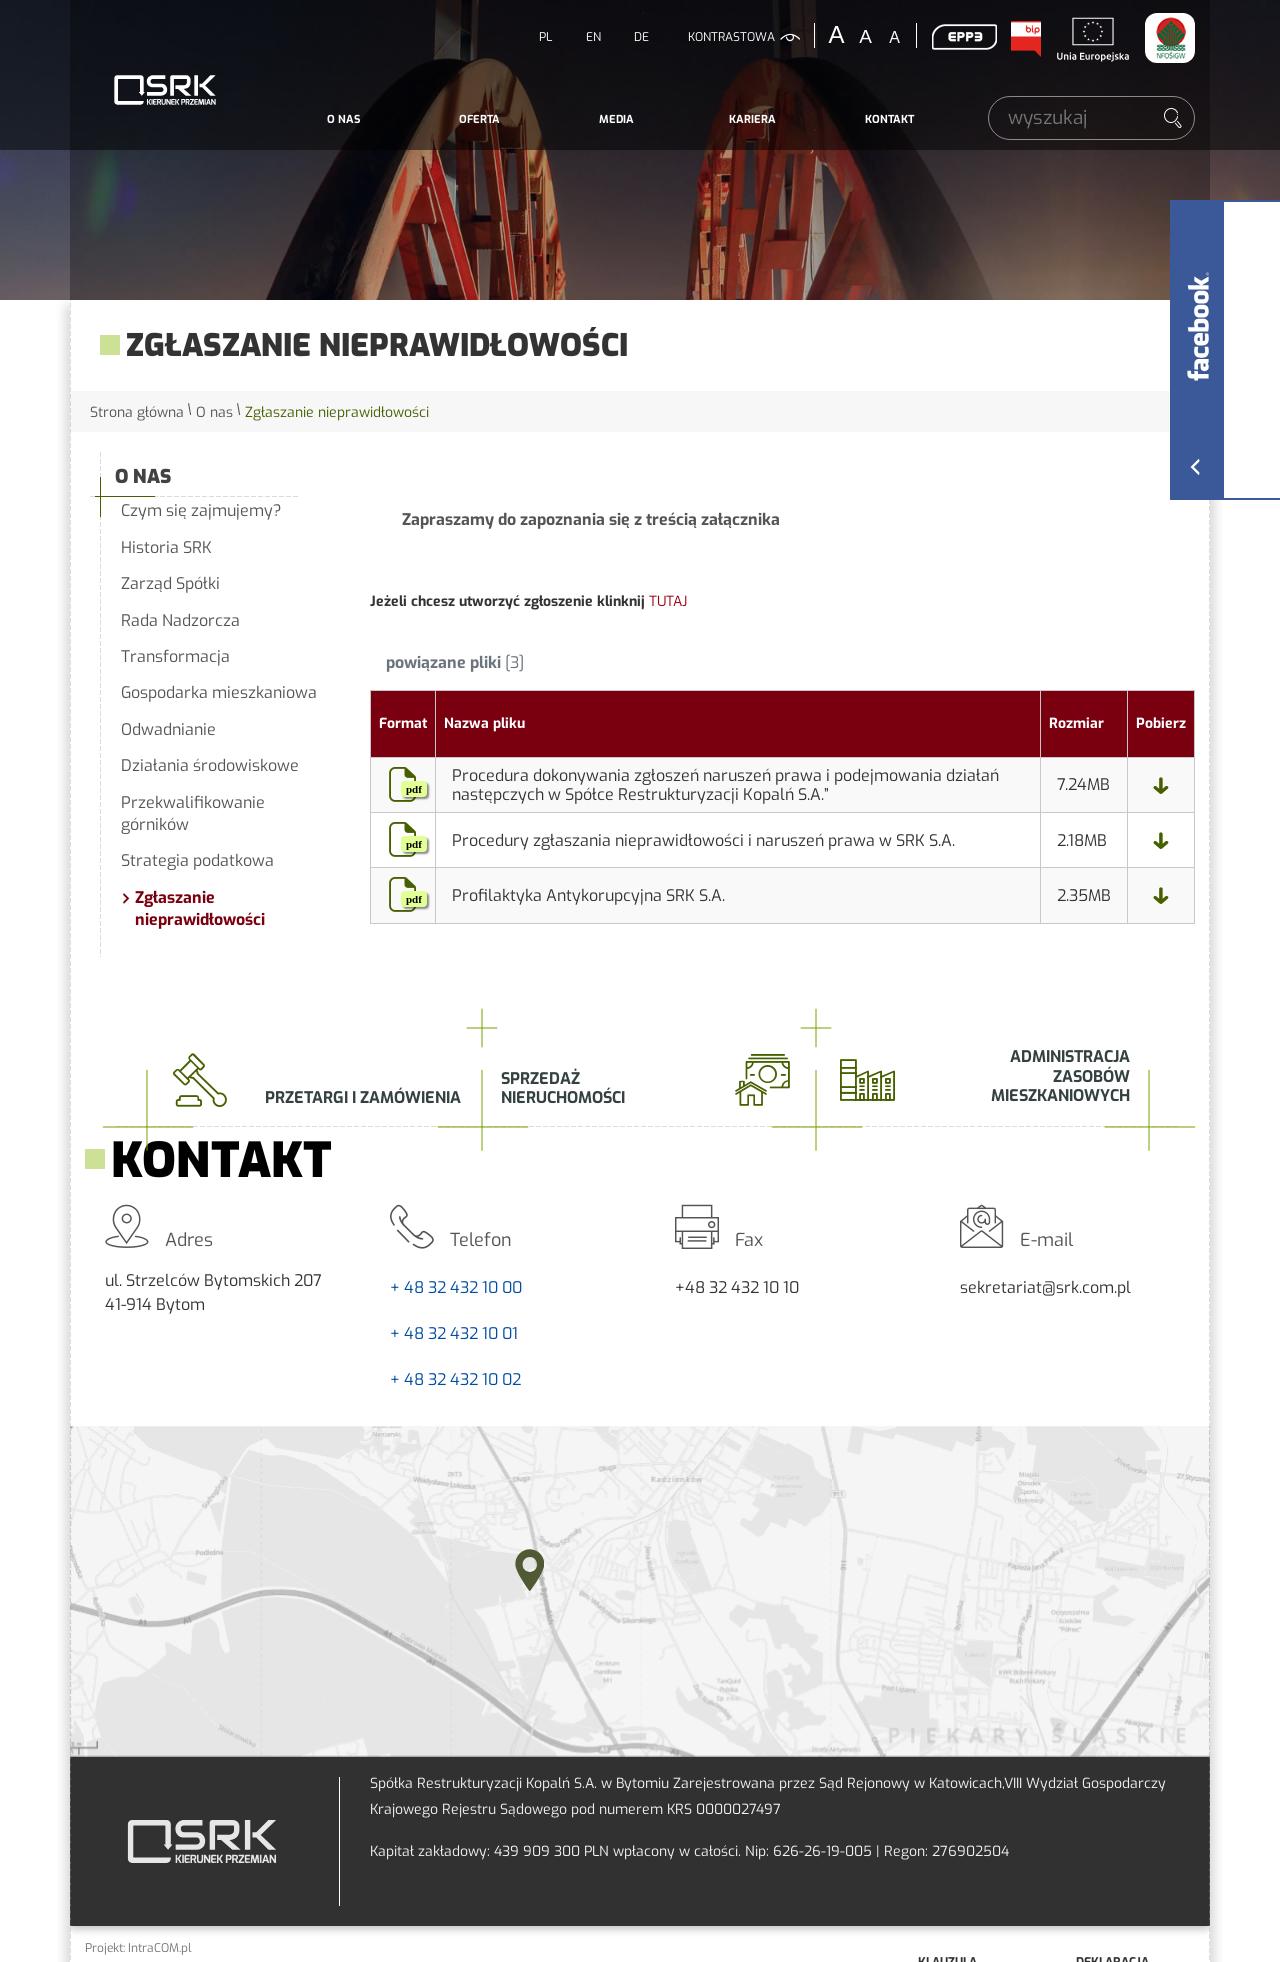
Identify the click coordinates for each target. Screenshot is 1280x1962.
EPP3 (964, 37)
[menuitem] (343, 120)
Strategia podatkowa (197, 860)
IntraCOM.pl (160, 1948)
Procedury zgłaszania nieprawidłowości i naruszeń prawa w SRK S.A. (703, 840)
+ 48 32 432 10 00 (456, 1287)
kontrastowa (731, 37)
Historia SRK (166, 547)
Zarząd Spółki (170, 583)
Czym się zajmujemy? (201, 510)
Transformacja (175, 656)
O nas (343, 119)
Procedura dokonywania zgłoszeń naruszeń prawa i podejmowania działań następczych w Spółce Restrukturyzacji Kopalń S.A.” (725, 785)
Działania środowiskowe (210, 765)
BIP (1025, 39)
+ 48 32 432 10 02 (455, 1379)
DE (641, 37)
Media (616, 119)
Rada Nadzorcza (180, 620)
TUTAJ (668, 601)
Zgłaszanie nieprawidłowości (200, 908)
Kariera (752, 119)
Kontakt (889, 119)
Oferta (479, 119)
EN (593, 37)
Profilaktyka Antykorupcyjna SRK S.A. (588, 895)
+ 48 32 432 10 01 (454, 1333)
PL (545, 37)
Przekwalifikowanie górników (193, 813)
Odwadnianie (168, 729)
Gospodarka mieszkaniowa (219, 692)
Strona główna (137, 412)
